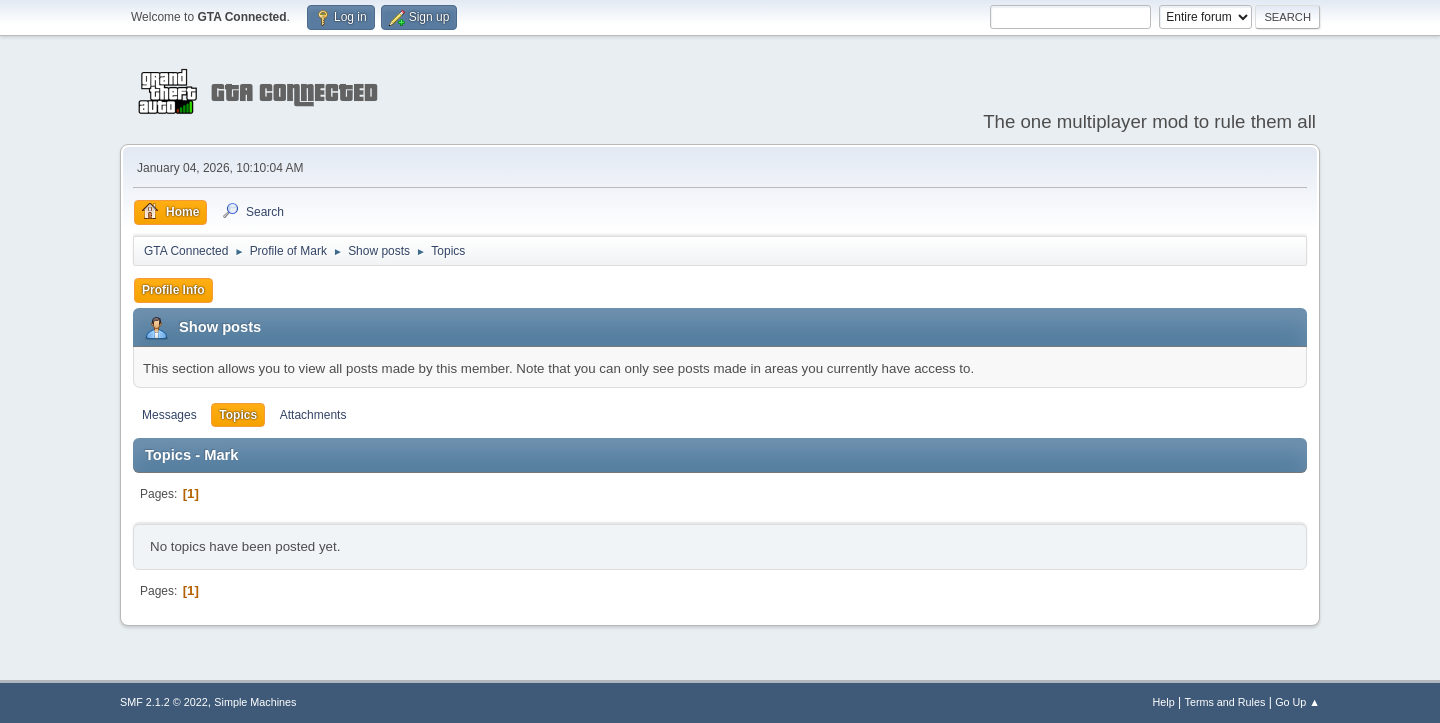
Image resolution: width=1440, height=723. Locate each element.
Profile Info (173, 290)
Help (1164, 702)
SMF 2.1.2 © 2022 (164, 702)
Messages (169, 415)
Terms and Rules (1225, 702)
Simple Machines (255, 702)
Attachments (313, 415)
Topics (238, 415)
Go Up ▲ (1297, 702)
